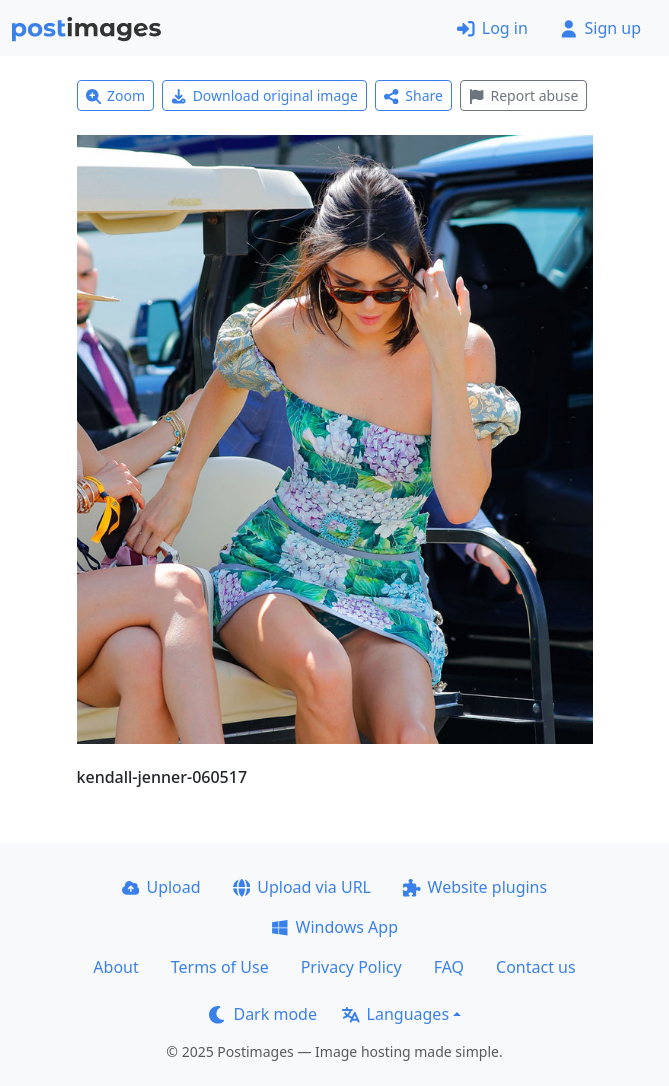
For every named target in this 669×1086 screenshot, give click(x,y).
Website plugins (475, 887)
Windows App (334, 927)
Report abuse (523, 95)
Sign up (600, 28)
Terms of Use (220, 967)
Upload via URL (302, 887)
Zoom (116, 95)
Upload (161, 887)
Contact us (536, 967)
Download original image (264, 95)
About (115, 967)
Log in (492, 28)
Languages (395, 1014)
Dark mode (263, 1014)
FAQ (449, 967)
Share (413, 95)
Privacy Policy (351, 967)
